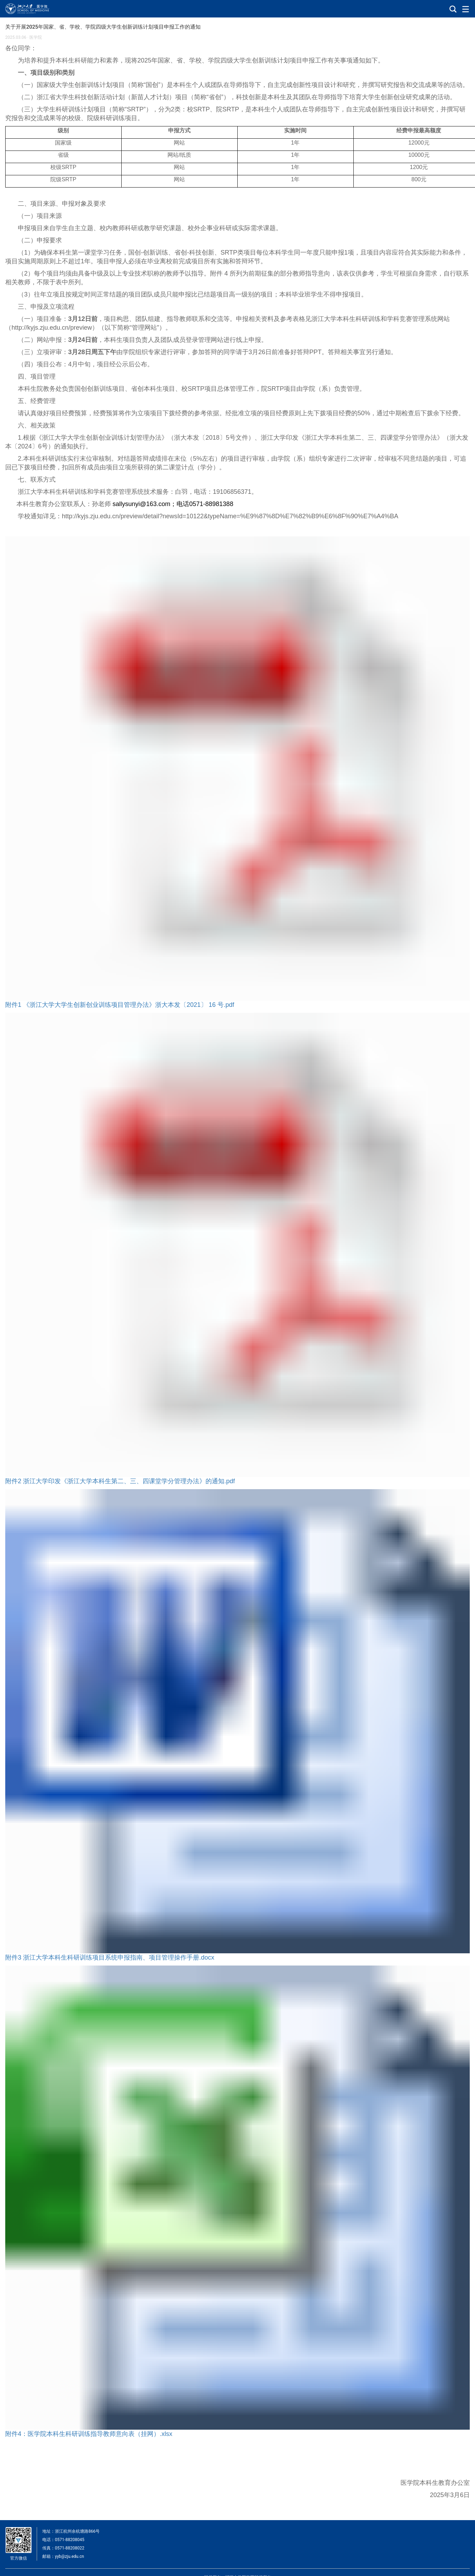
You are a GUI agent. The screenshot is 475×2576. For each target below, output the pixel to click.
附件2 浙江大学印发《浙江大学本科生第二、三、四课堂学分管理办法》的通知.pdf (120, 1481)
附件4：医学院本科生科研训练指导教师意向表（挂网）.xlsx (88, 2433)
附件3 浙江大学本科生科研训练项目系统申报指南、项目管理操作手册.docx (109, 1957)
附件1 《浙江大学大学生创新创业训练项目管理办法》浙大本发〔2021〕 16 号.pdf (119, 1004)
